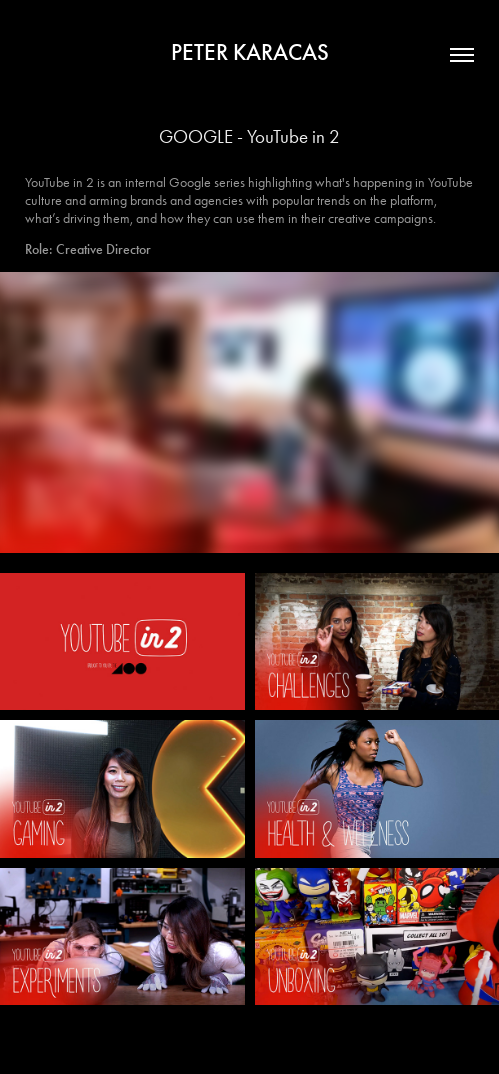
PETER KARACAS (250, 52)
